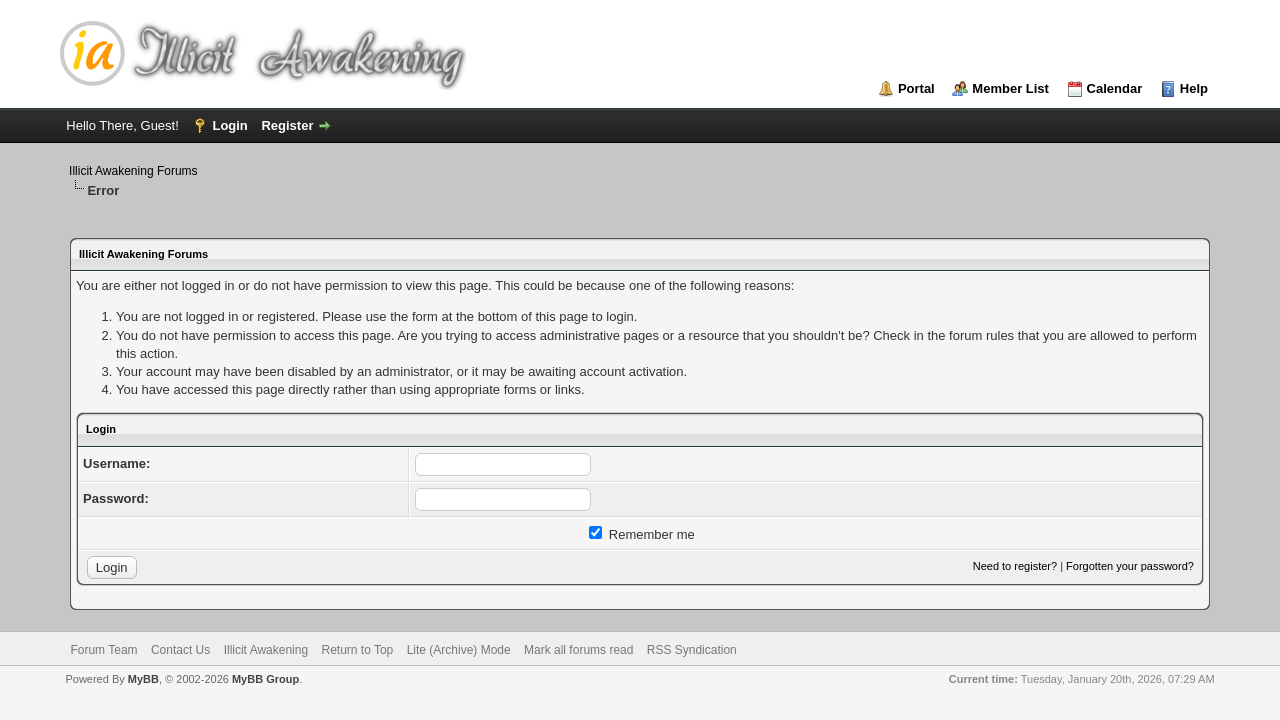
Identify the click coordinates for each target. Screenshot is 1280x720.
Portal (916, 88)
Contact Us (180, 650)
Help (1194, 88)
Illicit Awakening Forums (133, 171)
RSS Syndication (692, 650)
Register (287, 125)
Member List (1010, 88)
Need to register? (1015, 566)
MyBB (143, 679)
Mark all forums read (578, 650)
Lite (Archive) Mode (459, 650)
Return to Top (357, 650)
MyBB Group (265, 679)
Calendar (1115, 88)
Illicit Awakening (266, 650)
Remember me (642, 534)
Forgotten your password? (1130, 566)
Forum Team (103, 650)
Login (229, 125)
